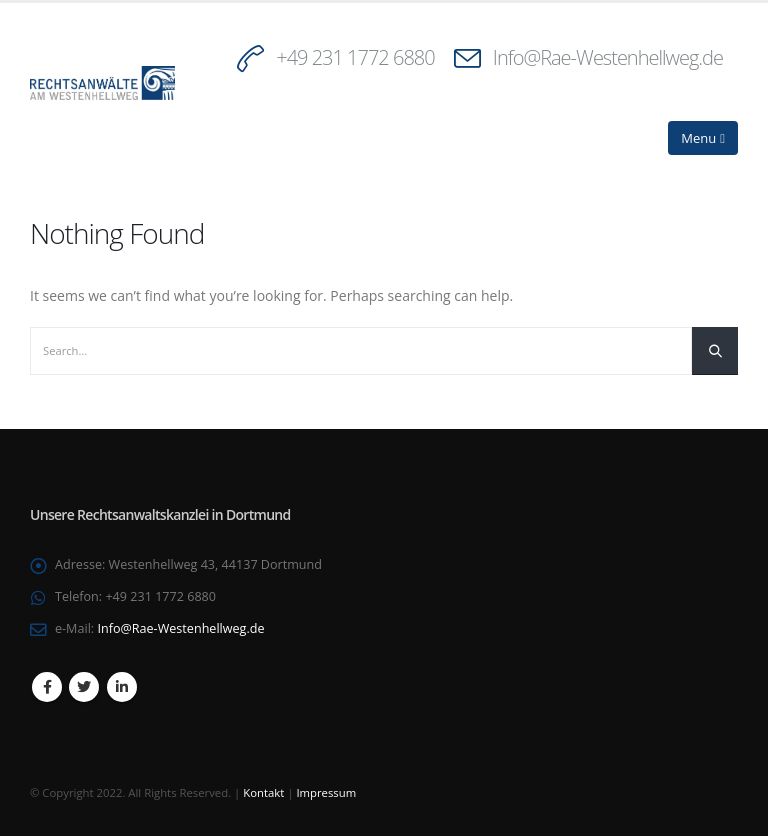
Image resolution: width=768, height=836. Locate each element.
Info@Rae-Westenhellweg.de (608, 57)
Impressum (326, 792)
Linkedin (122, 687)
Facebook (47, 687)
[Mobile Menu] (703, 138)
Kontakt (263, 792)
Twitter (84, 687)
